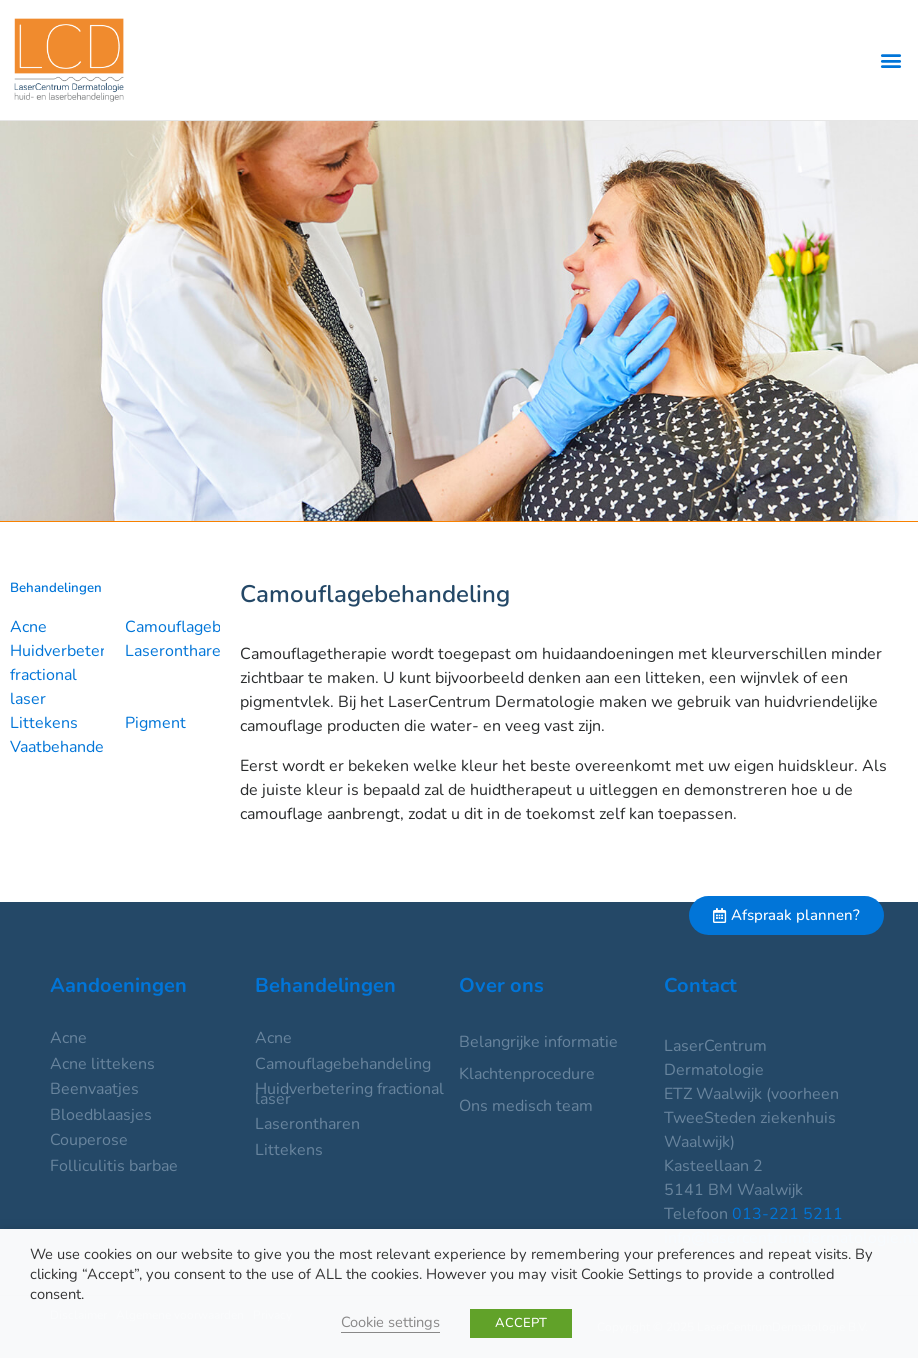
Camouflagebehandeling (213, 627)
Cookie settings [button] (390, 1322)
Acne (28, 627)
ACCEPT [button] (521, 1323)
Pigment (155, 723)
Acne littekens (102, 1064)
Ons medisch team (526, 1106)
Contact (700, 985)
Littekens (44, 723)
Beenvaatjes (94, 1089)
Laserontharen (177, 651)
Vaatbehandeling (70, 747)
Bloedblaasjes (101, 1115)
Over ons (501, 985)
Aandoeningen (118, 985)
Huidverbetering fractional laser (69, 675)
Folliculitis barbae (114, 1166)
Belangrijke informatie (538, 1042)
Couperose (89, 1140)
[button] (891, 60)
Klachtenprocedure (527, 1074)
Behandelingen (325, 985)
